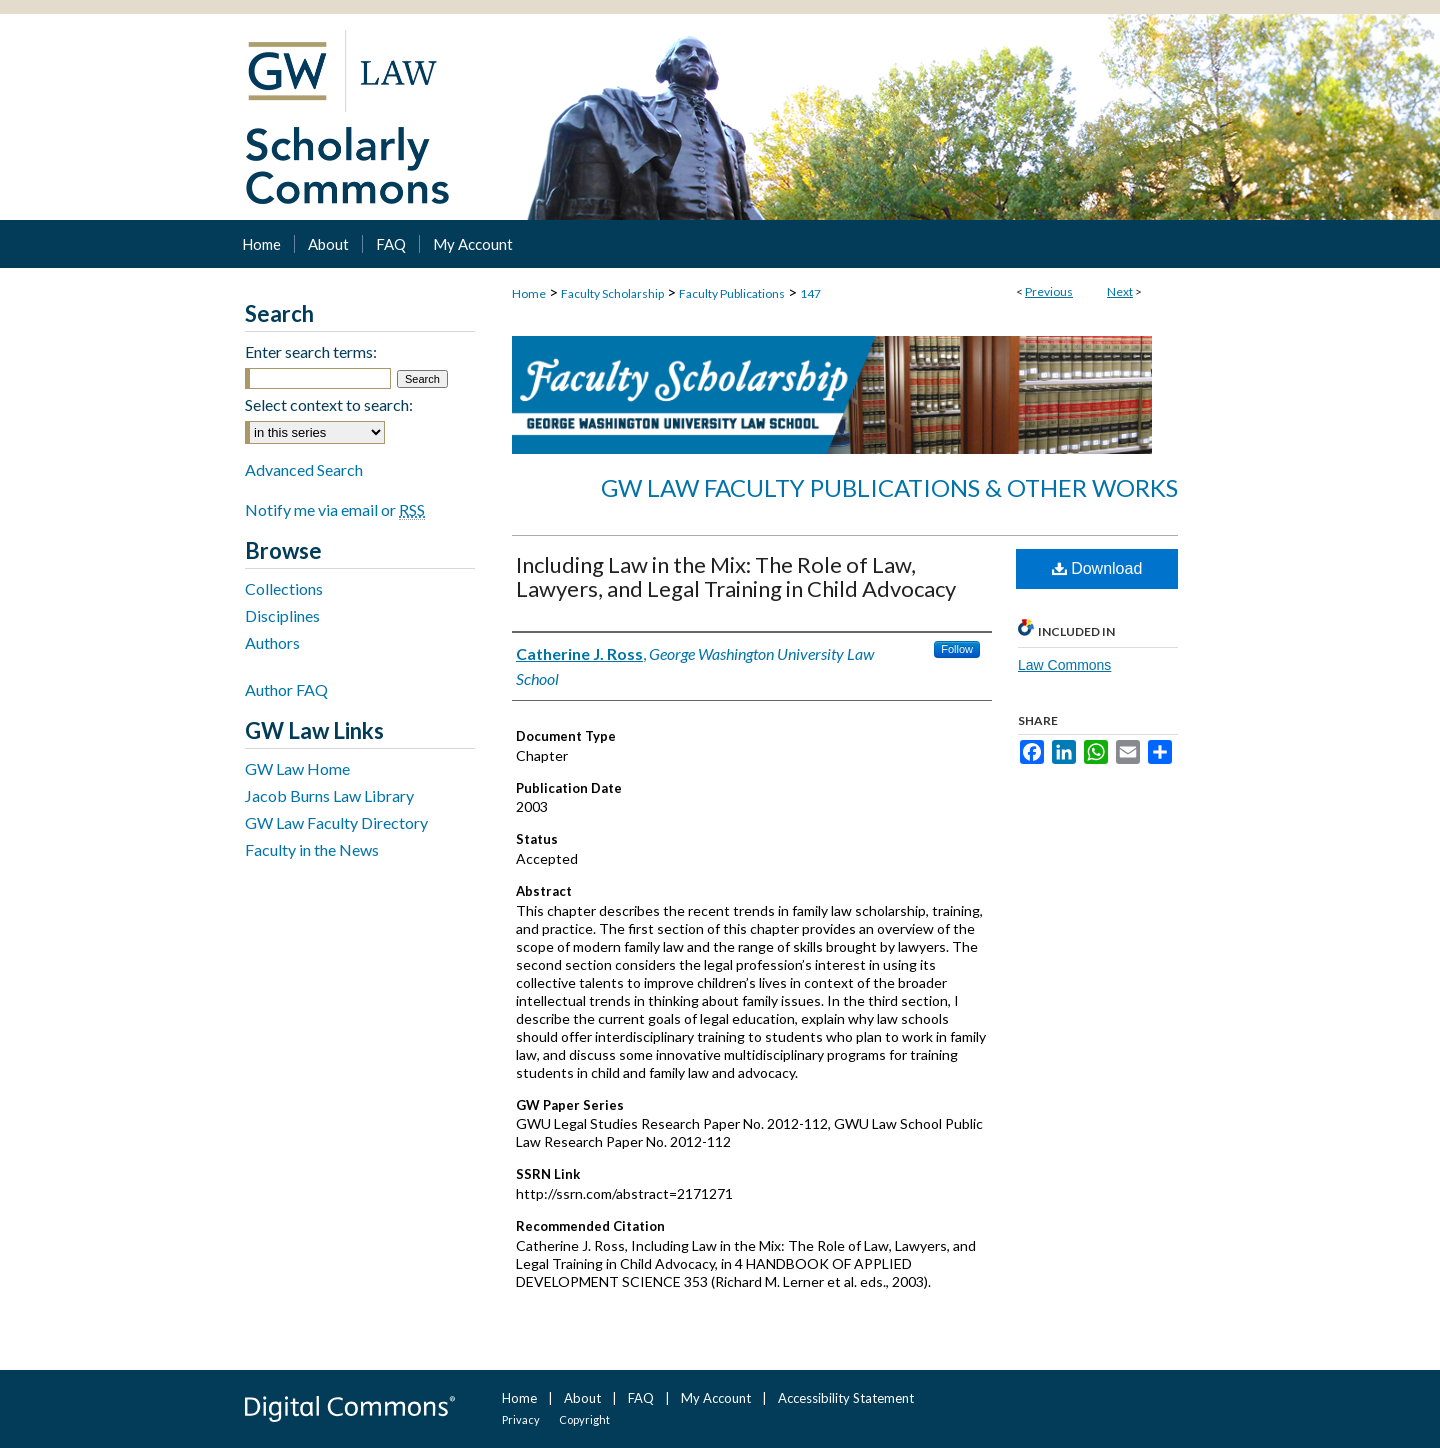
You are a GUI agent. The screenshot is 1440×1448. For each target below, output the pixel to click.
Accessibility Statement (846, 1398)
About (582, 1398)
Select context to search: (329, 404)
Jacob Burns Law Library (329, 795)
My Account (716, 1398)
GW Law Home (297, 768)
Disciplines (282, 615)
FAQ (641, 1398)
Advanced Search (304, 469)
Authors (272, 642)
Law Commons (1064, 665)
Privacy (521, 1419)
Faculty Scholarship (612, 293)
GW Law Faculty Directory (336, 822)
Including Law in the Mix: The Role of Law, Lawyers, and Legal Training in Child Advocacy (736, 576)
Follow (957, 649)
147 (810, 293)
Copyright (584, 1419)
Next (1120, 291)
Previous (1049, 291)
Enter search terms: (311, 351)
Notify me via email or (335, 509)
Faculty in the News (312, 849)
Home (529, 293)
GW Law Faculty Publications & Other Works (889, 487)
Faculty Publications (732, 293)
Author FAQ (286, 689)
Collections (284, 588)
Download (1097, 568)
